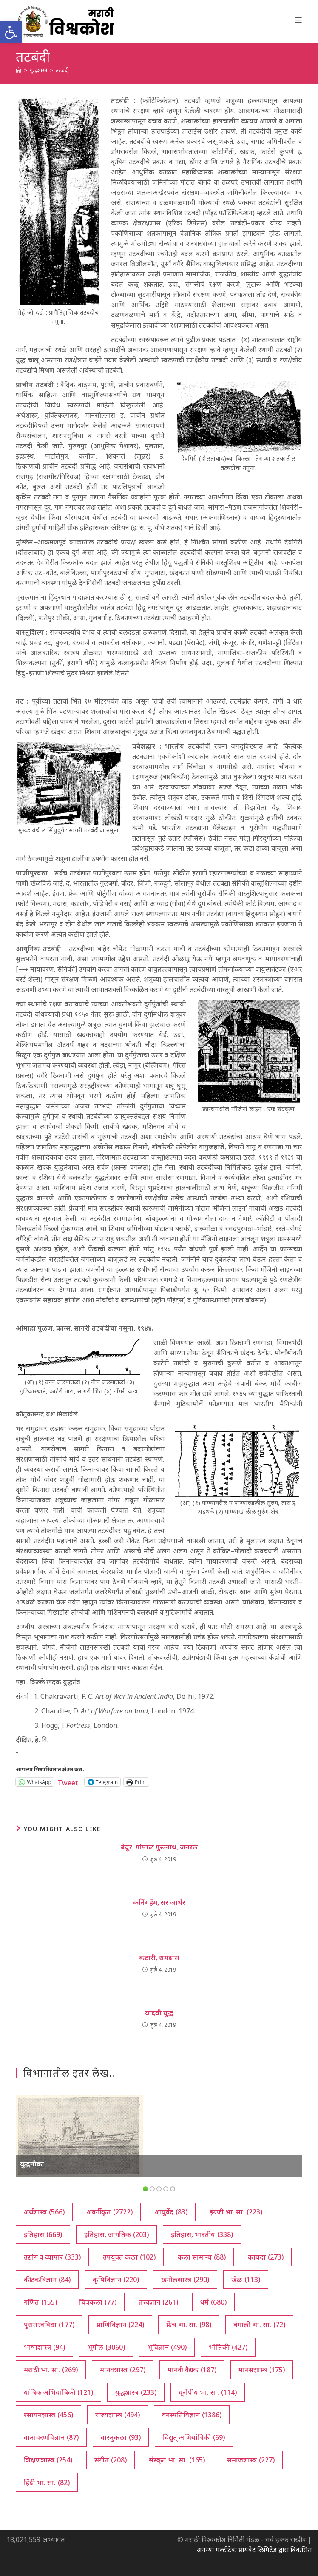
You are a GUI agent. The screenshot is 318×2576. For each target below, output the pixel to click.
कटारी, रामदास (159, 1957)
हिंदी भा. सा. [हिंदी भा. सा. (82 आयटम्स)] (47, 2482)
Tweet (67, 1781)
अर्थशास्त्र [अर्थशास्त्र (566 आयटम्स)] (44, 2212)
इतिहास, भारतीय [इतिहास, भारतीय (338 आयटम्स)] (202, 2234)
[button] (11, 32)
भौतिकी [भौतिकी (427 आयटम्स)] (228, 2347)
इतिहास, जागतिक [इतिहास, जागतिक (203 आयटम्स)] (116, 2234)
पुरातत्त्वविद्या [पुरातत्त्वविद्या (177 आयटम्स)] (49, 2325)
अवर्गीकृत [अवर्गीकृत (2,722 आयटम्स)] (110, 2212)
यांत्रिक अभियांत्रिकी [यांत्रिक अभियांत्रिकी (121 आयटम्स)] (58, 2392)
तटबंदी (62, 70)
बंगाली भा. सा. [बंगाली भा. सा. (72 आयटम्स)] (259, 2325)
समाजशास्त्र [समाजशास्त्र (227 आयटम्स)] (251, 2460)
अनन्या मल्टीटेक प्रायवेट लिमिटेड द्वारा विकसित (254, 2549)
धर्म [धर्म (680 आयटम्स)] (213, 2302)
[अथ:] (18, 70)
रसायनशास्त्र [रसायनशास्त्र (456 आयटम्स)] (48, 2415)
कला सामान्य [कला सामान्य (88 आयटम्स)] (202, 2257)
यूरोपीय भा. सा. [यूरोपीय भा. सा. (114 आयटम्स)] (208, 2392)
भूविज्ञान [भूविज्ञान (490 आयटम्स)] (167, 2347)
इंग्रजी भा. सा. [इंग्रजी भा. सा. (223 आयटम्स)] (236, 2212)
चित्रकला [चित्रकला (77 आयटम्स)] (97, 2302)
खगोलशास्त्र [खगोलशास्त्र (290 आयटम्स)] (185, 2279)
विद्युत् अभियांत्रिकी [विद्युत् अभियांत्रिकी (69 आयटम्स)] (194, 2437)
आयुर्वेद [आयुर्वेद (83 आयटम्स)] (171, 2212)
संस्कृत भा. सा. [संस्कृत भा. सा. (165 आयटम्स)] (177, 2460)
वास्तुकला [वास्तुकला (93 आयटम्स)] (121, 2437)
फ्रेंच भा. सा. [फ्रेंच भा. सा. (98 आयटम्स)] (188, 2325)
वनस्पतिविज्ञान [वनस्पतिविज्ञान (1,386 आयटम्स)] (191, 2415)
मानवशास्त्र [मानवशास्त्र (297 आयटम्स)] (122, 2370)
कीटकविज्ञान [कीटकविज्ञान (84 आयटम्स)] (47, 2279)
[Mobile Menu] (298, 20)
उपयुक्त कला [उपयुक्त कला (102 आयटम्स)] (129, 2257)
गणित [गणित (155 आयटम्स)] (40, 2302)
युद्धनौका (32, 2164)
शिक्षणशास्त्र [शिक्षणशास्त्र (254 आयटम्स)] (48, 2460)
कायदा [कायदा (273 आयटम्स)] (266, 2257)
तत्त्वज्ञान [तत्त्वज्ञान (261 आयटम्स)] (158, 2302)
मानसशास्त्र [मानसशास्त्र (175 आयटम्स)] (261, 2370)
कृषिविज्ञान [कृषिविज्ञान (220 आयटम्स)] (116, 2279)
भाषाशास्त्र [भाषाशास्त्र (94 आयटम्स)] (44, 2347)
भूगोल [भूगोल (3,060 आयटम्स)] (106, 2347)
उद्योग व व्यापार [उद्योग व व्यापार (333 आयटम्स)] (52, 2257)
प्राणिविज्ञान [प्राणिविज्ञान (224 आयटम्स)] (120, 2325)
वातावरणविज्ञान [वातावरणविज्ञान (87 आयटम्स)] (51, 2437)
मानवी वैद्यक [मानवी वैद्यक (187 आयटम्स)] (192, 2370)
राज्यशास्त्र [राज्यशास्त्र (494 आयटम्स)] (117, 2415)
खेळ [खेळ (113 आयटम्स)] (245, 2279)
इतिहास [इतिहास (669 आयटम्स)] (43, 2234)
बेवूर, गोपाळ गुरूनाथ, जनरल (159, 1847)
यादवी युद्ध (159, 2012)
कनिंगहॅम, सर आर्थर (159, 1902)
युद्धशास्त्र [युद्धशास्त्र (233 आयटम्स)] (135, 2392)
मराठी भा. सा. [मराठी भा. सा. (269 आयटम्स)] (51, 2370)
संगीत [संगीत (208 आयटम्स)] (110, 2460)
